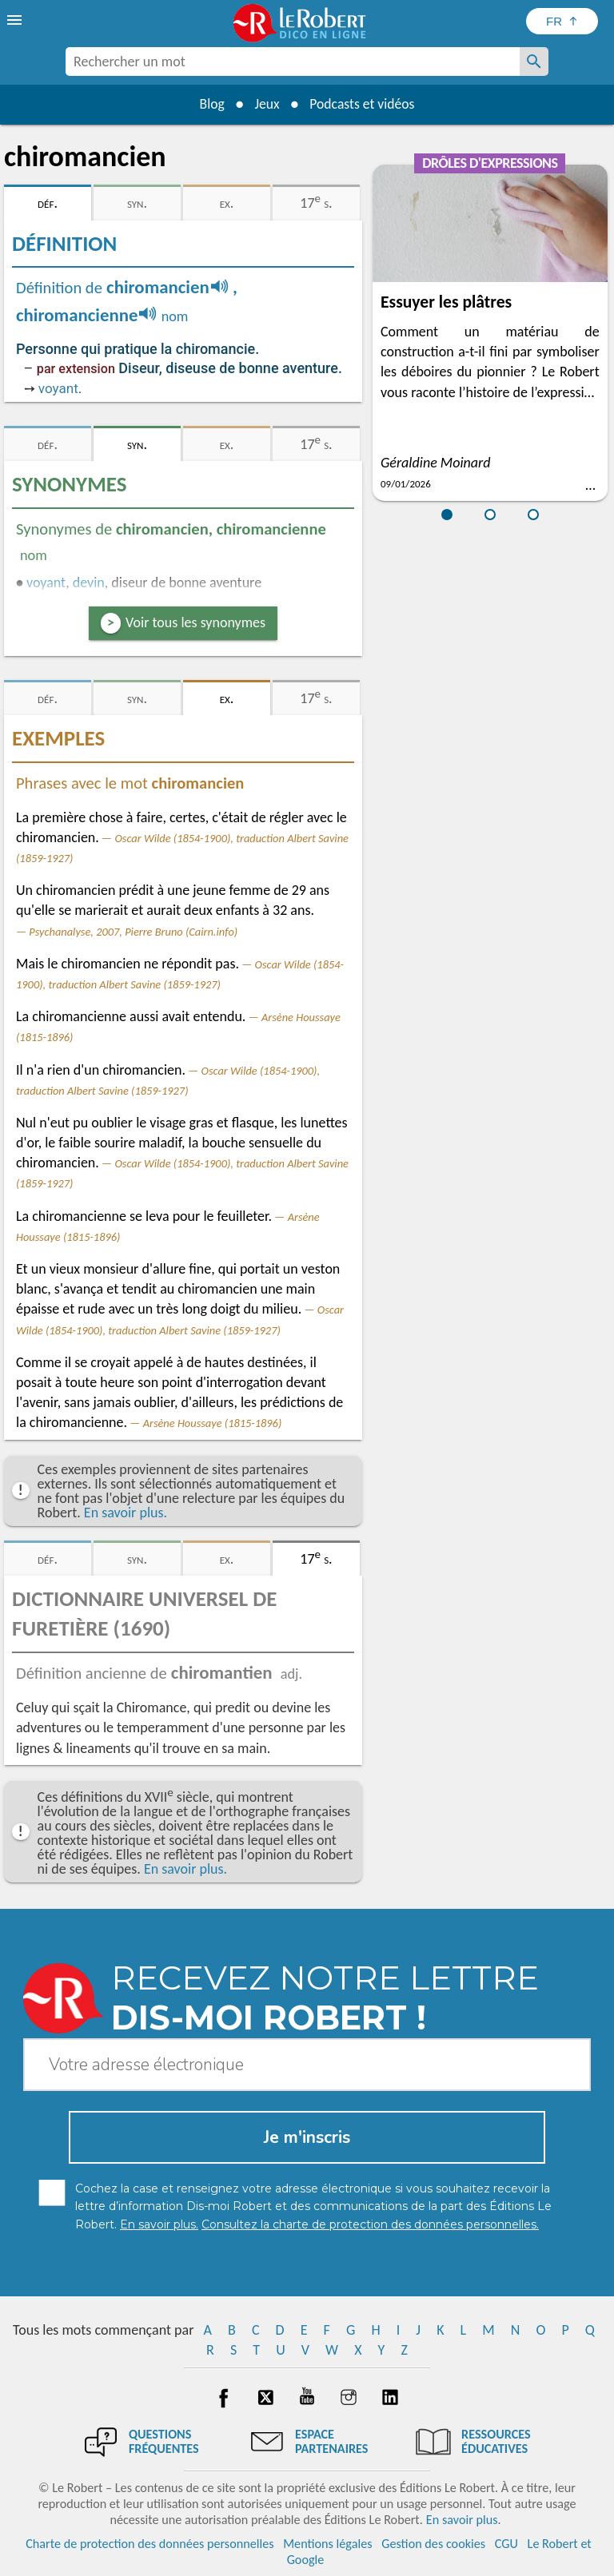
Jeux (266, 104)
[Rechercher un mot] (534, 61)
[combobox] (293, 61)
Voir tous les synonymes (195, 622)
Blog (209, 104)
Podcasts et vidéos (363, 104)
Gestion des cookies (433, 2543)
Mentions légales (327, 2543)
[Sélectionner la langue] (562, 21)
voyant (58, 388)
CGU (506, 2543)
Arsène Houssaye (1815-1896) (212, 1423)
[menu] (16, 20)
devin (89, 582)
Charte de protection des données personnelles (149, 2543)
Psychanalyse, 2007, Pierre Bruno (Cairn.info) (133, 931)
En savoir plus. (125, 1512)
